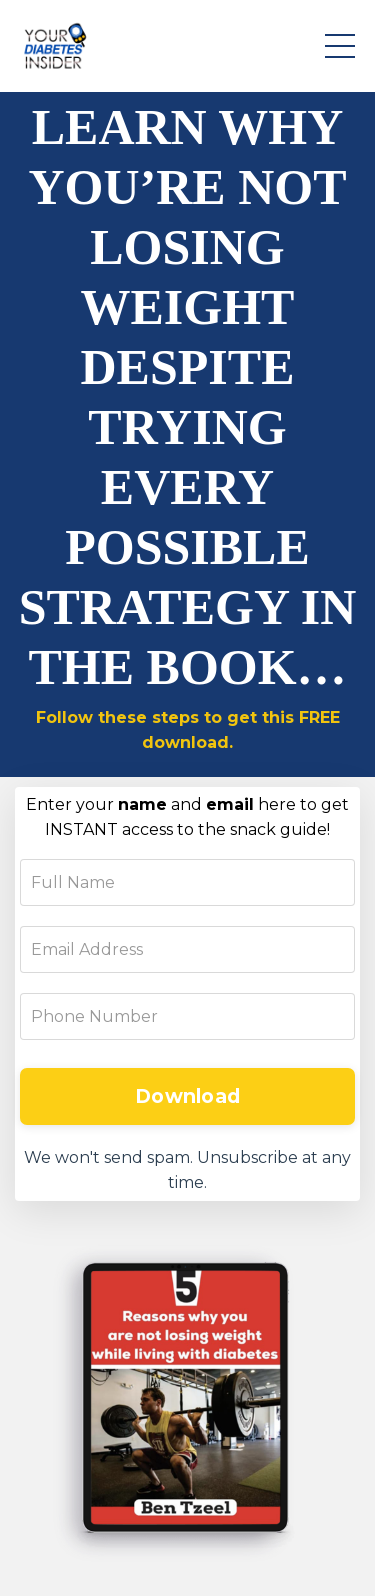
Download (187, 1096)
